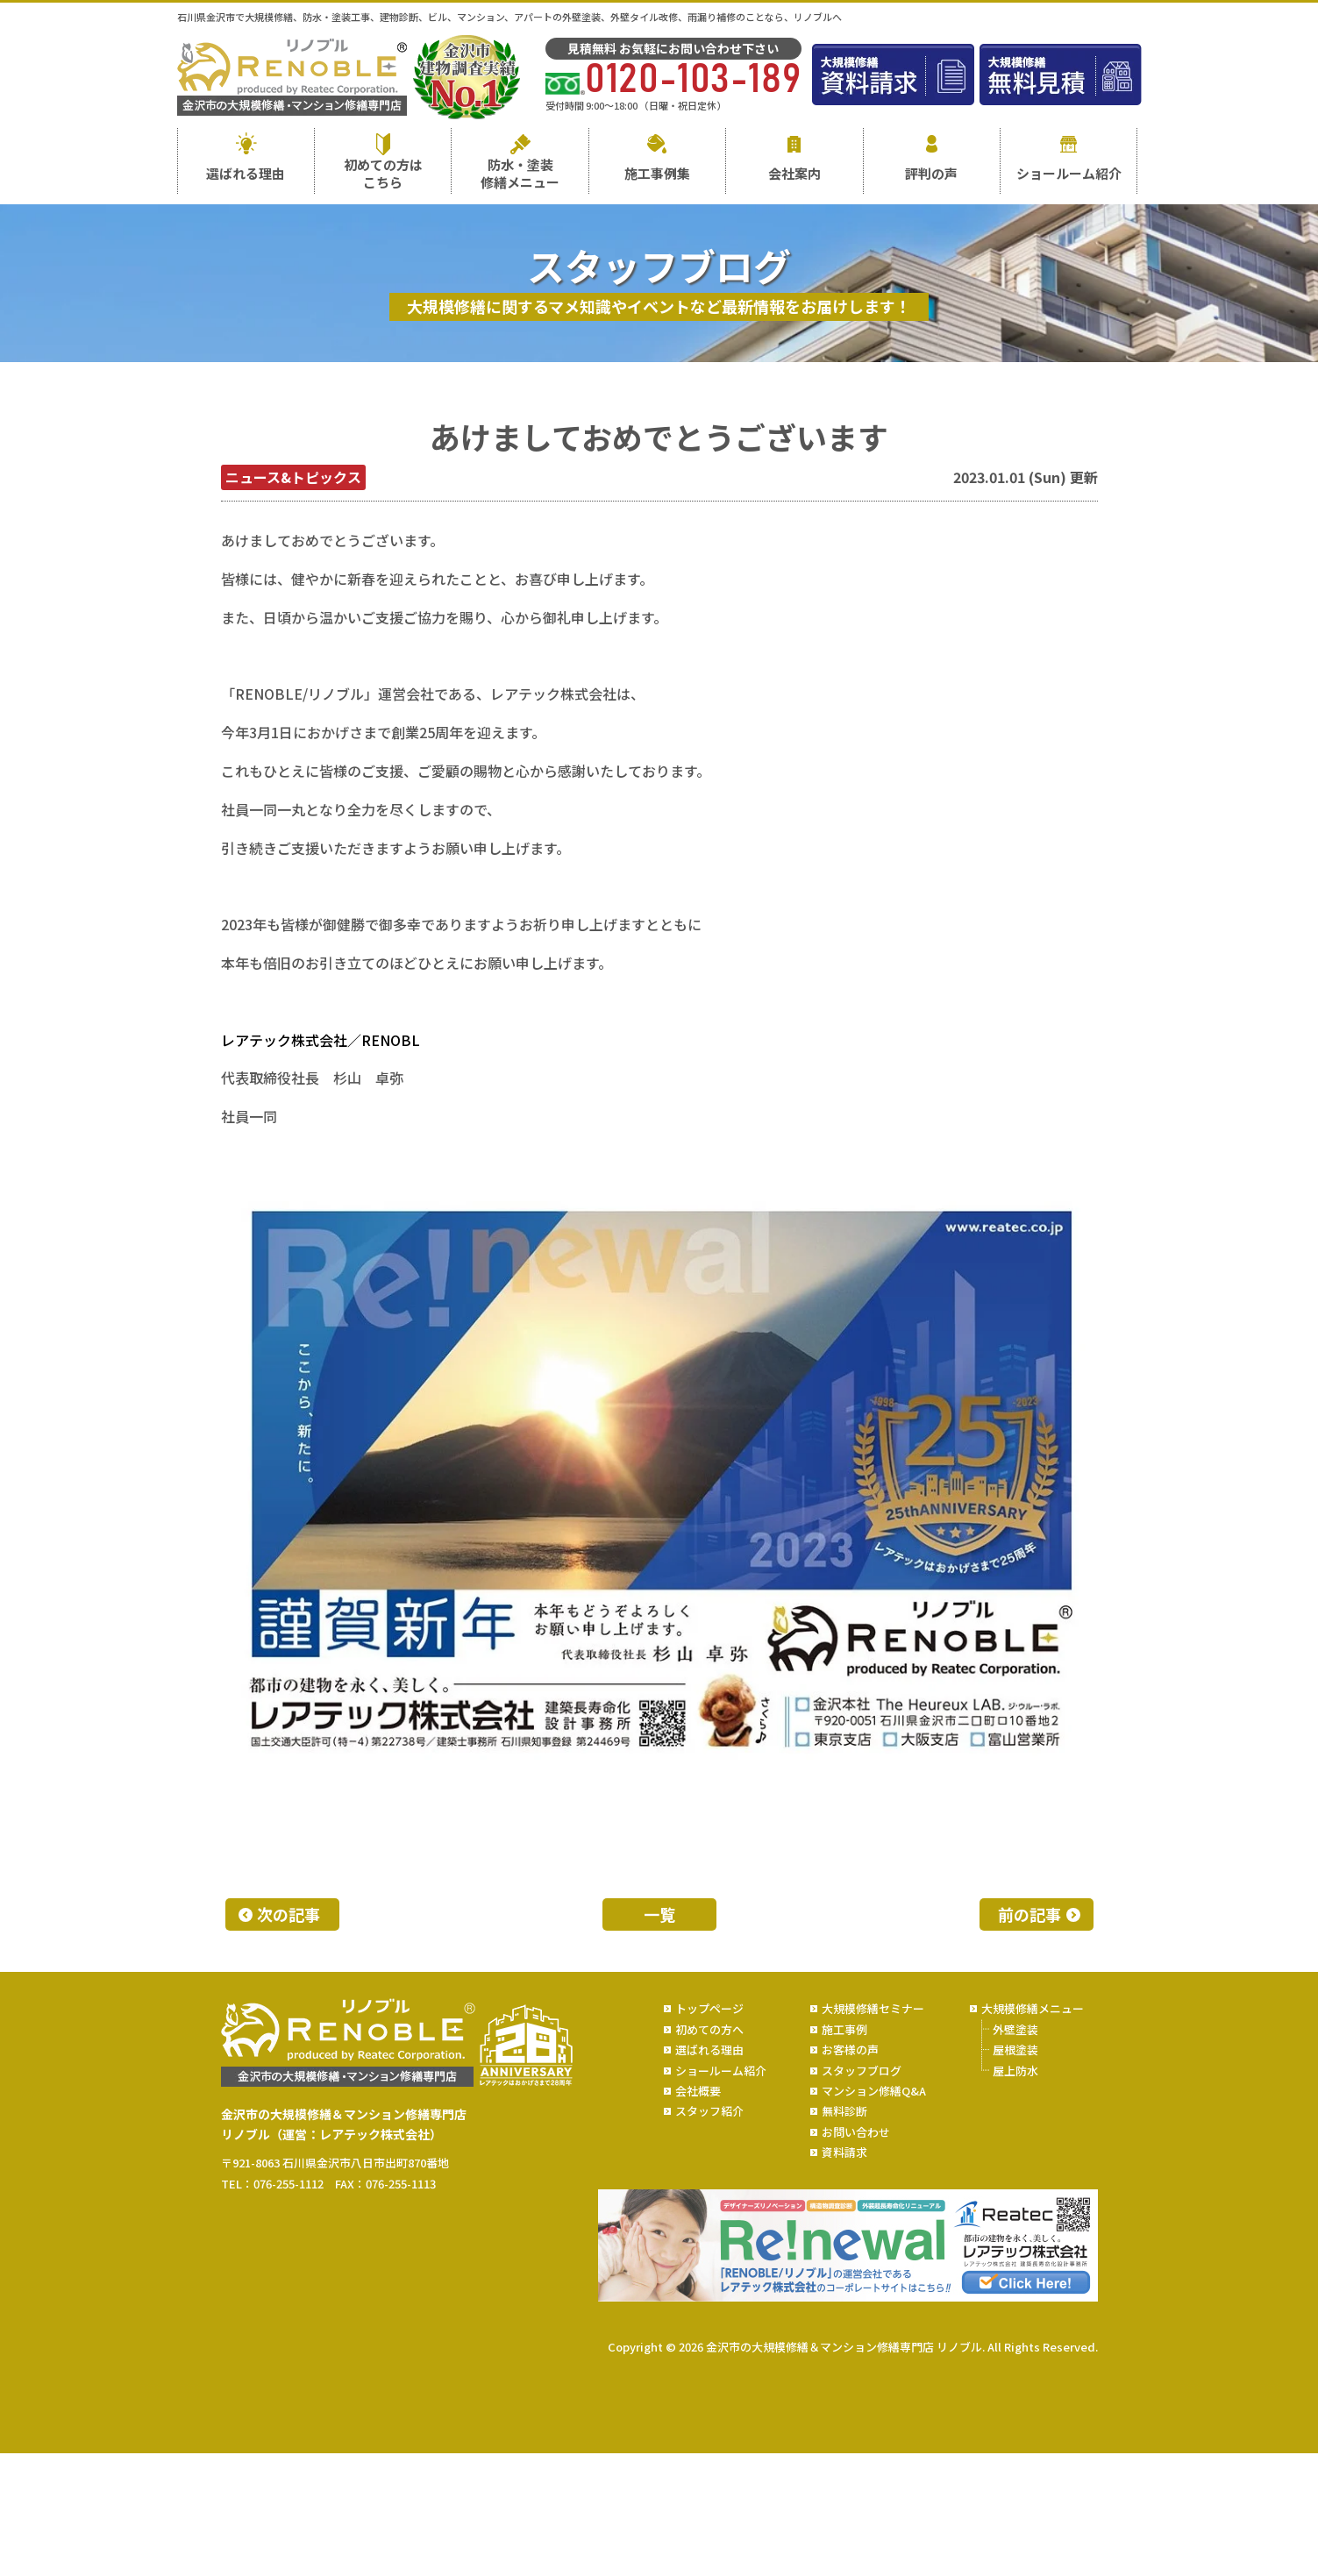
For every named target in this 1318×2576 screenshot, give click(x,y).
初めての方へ (709, 2029)
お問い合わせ (856, 2132)
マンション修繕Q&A (874, 2090)
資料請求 (844, 2152)
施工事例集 (657, 173)
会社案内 (794, 173)
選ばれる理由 (245, 173)
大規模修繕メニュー (1032, 2008)
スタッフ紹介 (709, 2111)
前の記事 (1029, 1914)
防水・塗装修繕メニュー (520, 173)
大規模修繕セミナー (873, 2008)
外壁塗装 (1015, 2029)
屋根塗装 (1015, 2049)
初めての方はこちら (383, 173)
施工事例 (844, 2029)
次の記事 (288, 1914)
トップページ (709, 2008)
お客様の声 (850, 2049)
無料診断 (844, 2111)
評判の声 (931, 173)
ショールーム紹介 (1069, 173)
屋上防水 (1015, 2070)
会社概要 (698, 2090)
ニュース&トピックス (293, 476)
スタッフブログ (861, 2070)
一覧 (659, 1914)
